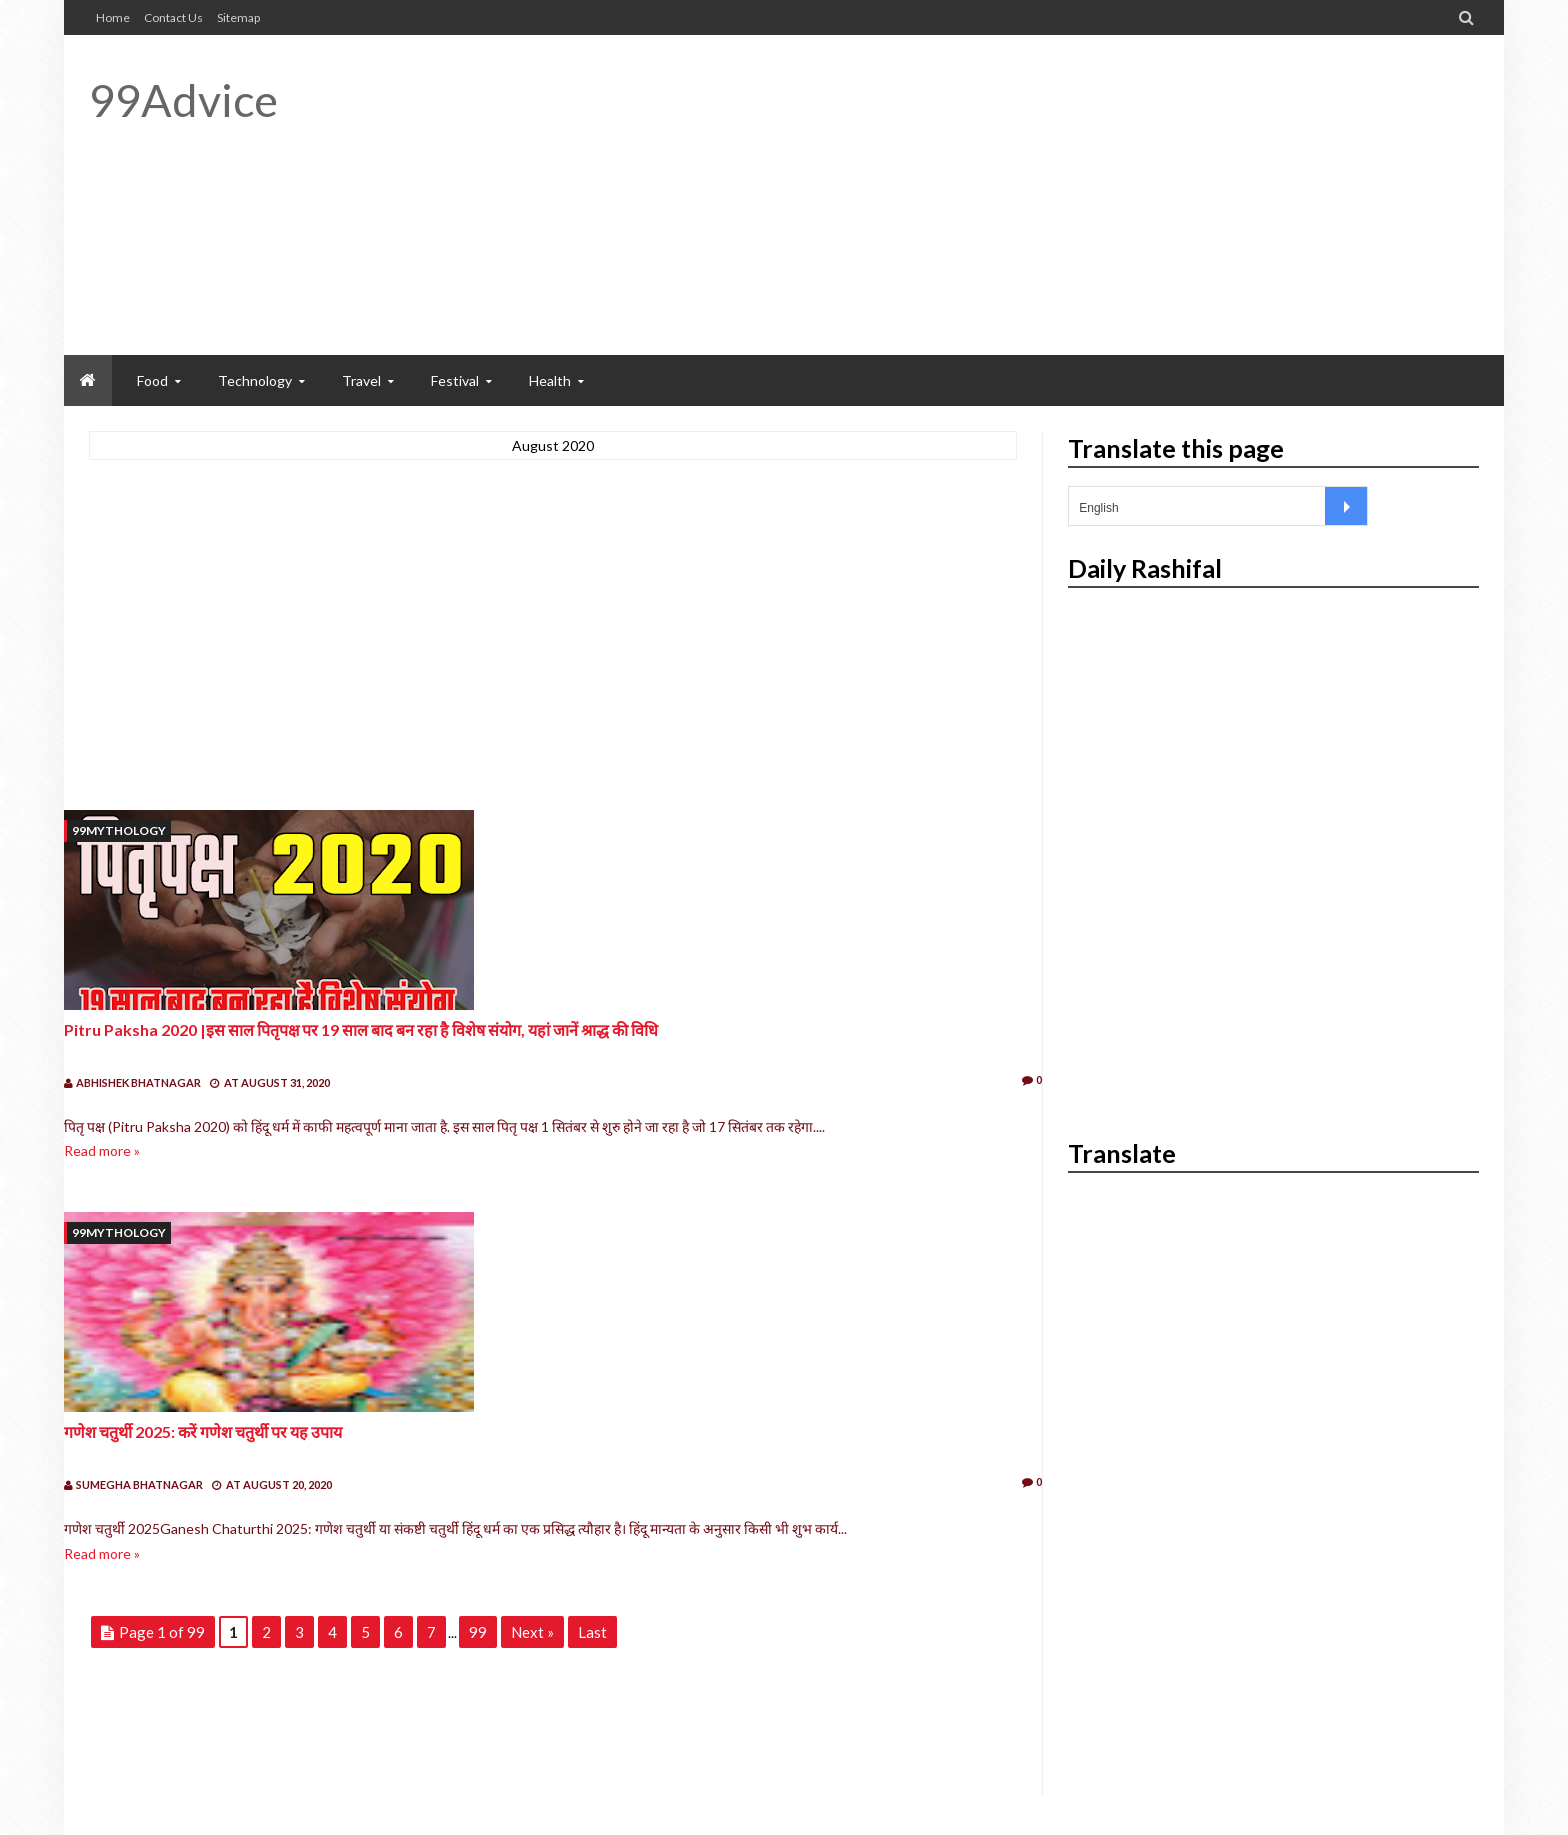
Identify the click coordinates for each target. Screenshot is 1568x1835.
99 (478, 1632)
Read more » (102, 1150)
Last (592, 1632)
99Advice (183, 100)
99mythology (119, 830)
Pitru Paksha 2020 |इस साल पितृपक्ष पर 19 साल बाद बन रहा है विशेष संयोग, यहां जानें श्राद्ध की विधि (361, 1029)
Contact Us (173, 17)
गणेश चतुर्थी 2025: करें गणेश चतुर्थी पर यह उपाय (203, 1431)
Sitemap (238, 17)
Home (113, 17)
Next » (532, 1632)
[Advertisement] (1115, 195)
